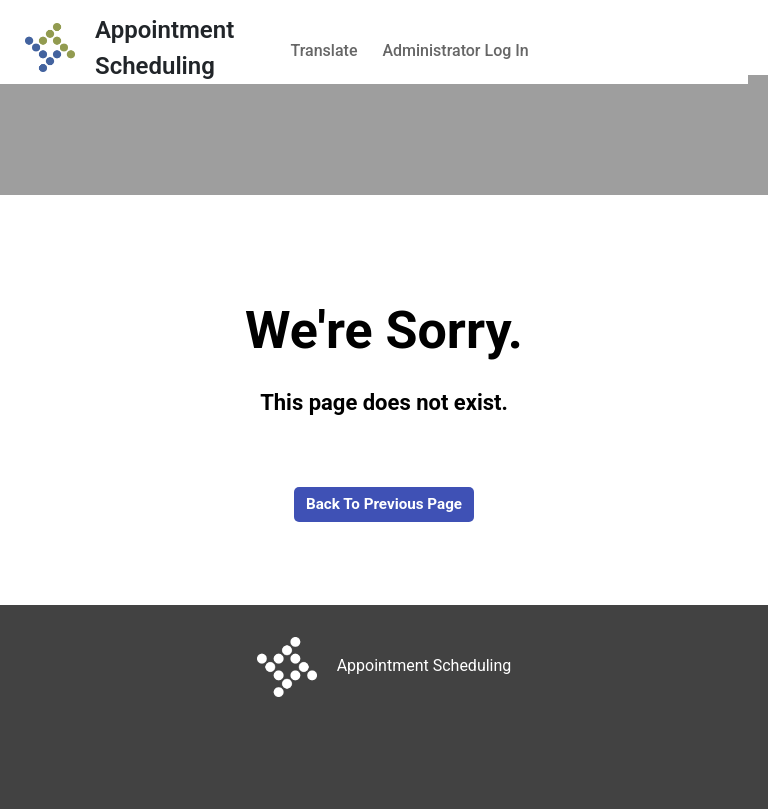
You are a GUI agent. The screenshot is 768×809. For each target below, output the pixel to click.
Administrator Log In (455, 50)
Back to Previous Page (384, 504)
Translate (324, 50)
